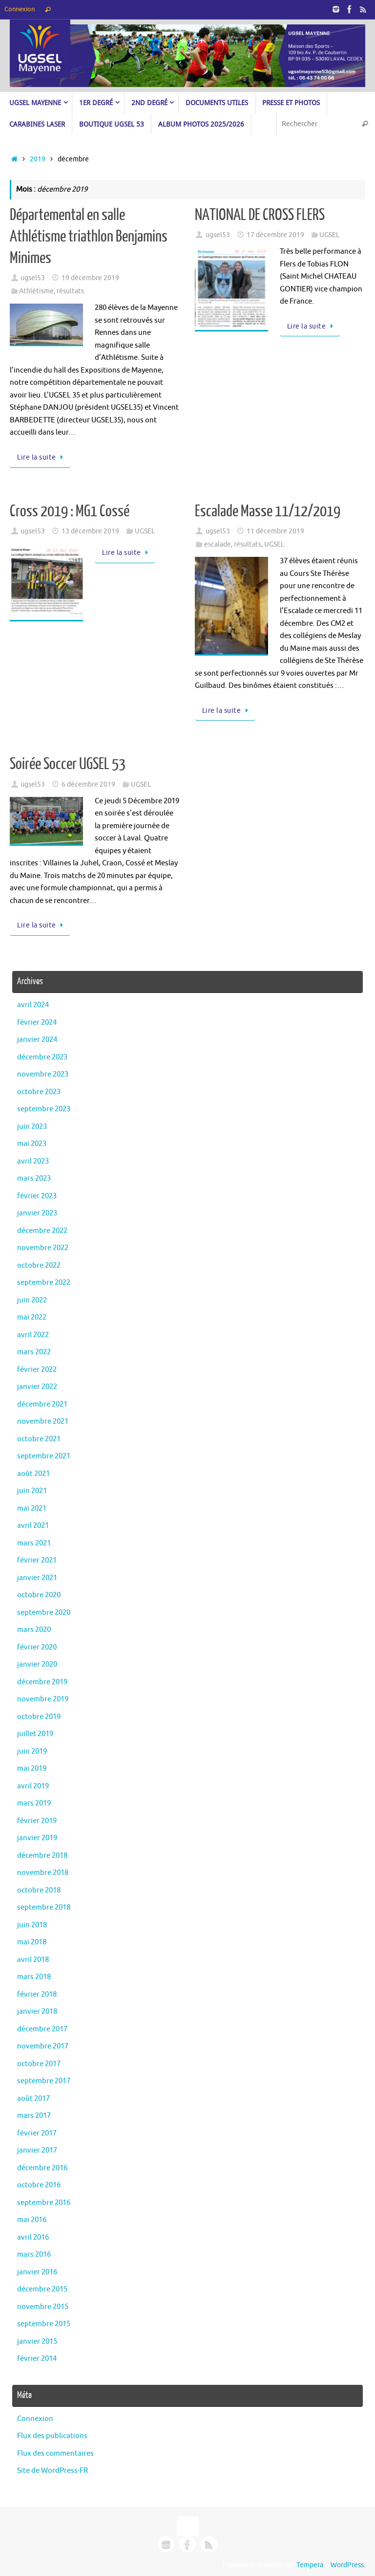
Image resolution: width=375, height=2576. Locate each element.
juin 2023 (32, 1126)
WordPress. (348, 2565)
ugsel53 (33, 278)
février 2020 (37, 1647)
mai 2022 (31, 1317)
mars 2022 (34, 1352)
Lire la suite (41, 457)
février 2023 (37, 1196)
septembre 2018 (43, 1907)
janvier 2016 (37, 2272)
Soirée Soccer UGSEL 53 (67, 764)
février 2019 (37, 1821)
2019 (37, 159)
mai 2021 (31, 1508)
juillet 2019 (35, 1734)
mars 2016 (34, 2254)
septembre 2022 (43, 1282)
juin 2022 (32, 1300)
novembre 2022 (42, 1248)
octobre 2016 (39, 2185)
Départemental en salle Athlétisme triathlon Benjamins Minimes (88, 236)
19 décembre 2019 (90, 278)
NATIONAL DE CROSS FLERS (260, 215)
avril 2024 (33, 1005)
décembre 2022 (42, 1230)
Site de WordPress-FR (52, 2470)
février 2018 (37, 1994)
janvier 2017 (37, 2150)
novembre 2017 (42, 2046)
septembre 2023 (43, 1109)
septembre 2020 (43, 1612)
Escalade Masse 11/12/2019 (267, 511)
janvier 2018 (37, 2011)
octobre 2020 (39, 1595)
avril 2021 (33, 1525)
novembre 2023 (42, 1074)
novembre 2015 (42, 2307)
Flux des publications (52, 2436)
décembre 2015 (42, 2289)
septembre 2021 (43, 1456)
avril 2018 (33, 1959)
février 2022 (37, 1369)
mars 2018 (34, 1977)
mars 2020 (34, 1629)
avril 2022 (33, 1335)
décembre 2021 (42, 1404)
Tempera (309, 2565)
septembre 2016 (43, 2202)
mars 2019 (34, 1803)
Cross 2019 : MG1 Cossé (69, 511)
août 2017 (33, 2098)
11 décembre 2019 (275, 531)
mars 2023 (34, 1178)
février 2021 (37, 1560)
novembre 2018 (42, 1872)
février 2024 (37, 1022)
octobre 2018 (39, 1890)
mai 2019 (31, 1768)
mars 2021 (34, 1543)
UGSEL (329, 235)
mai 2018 (31, 1942)
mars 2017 (34, 2115)
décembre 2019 (42, 1682)
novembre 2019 (42, 1699)
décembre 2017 (42, 2029)
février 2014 (37, 2358)
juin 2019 (32, 1751)
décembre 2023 (42, 1057)
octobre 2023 (39, 1092)
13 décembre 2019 (90, 531)
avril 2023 (33, 1161)
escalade (217, 544)
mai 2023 (31, 1143)
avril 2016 (33, 2237)
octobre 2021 (39, 1439)
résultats (70, 291)
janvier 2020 (37, 1664)
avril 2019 (33, 1786)
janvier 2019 (37, 1838)
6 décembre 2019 (88, 784)
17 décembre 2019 (275, 235)
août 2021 (33, 1473)
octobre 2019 (39, 1716)
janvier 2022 (37, 1386)
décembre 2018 (42, 1855)
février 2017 (37, 2133)
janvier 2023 (37, 1213)
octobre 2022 (39, 1265)
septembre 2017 (43, 2081)
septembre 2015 (43, 2324)
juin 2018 (32, 1925)
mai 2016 (31, 2219)
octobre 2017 (39, 2064)
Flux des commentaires (55, 2453)
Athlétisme (36, 291)
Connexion (19, 9)
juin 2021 (32, 1491)
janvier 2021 (37, 1578)
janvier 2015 (37, 2341)
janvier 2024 (37, 1039)
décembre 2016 (42, 2168)
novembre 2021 (42, 1421)
